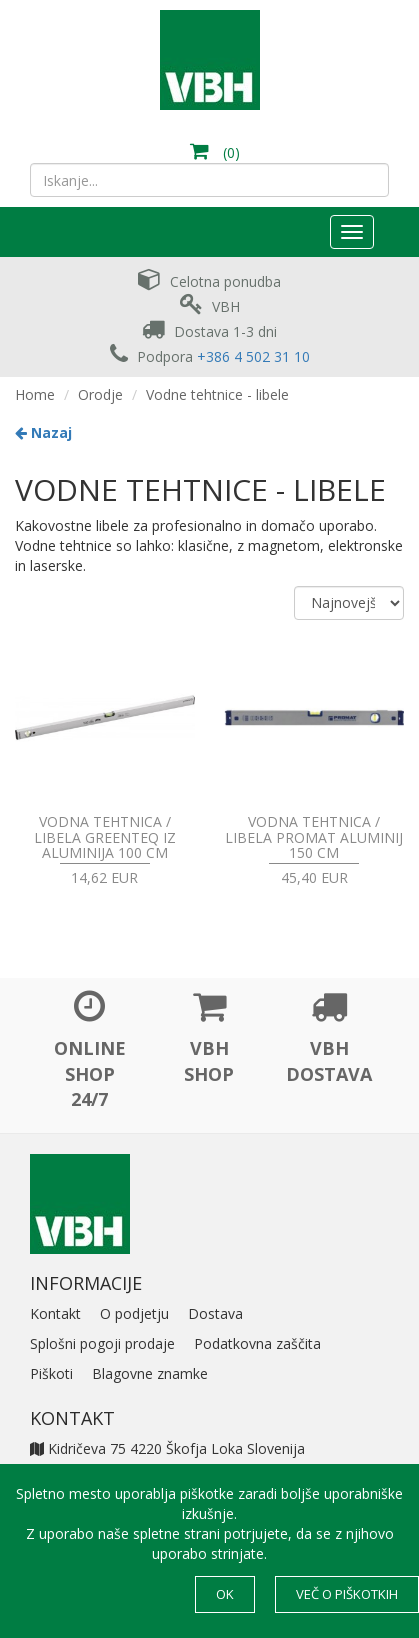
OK (225, 1594)
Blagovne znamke (150, 1373)
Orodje (100, 394)
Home (35, 394)
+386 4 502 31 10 (253, 356)
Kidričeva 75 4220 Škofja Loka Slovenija (167, 1448)
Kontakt (55, 1313)
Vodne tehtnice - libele (217, 394)
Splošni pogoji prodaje (102, 1343)
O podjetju (134, 1313)
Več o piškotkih (347, 1594)
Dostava (215, 1313)
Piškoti (51, 1373)
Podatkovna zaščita (257, 1343)
